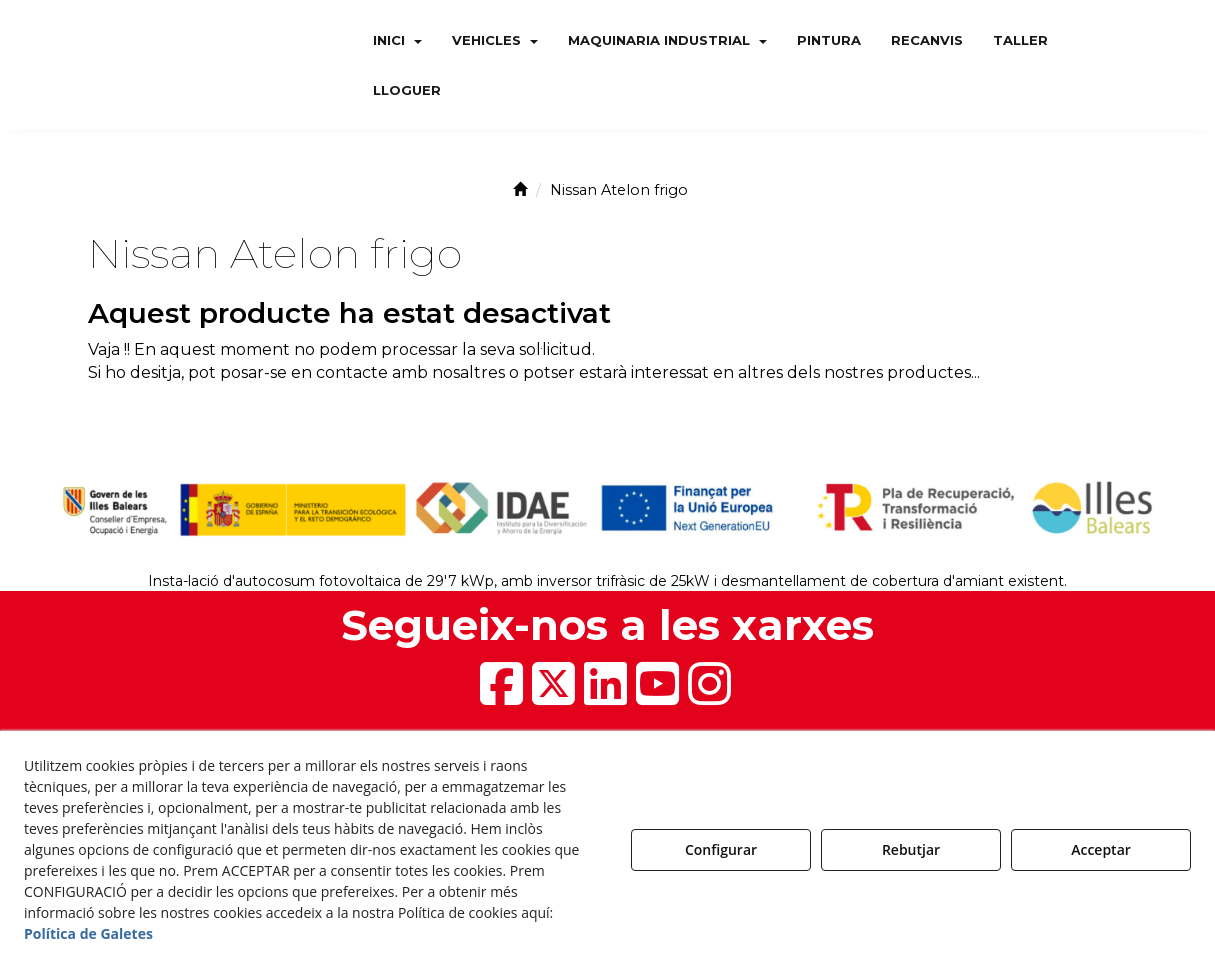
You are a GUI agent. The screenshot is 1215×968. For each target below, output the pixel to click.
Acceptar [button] (1101, 849)
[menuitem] (397, 40)
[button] (186, 65)
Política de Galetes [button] (88, 933)
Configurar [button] (721, 849)
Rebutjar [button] (911, 849)
